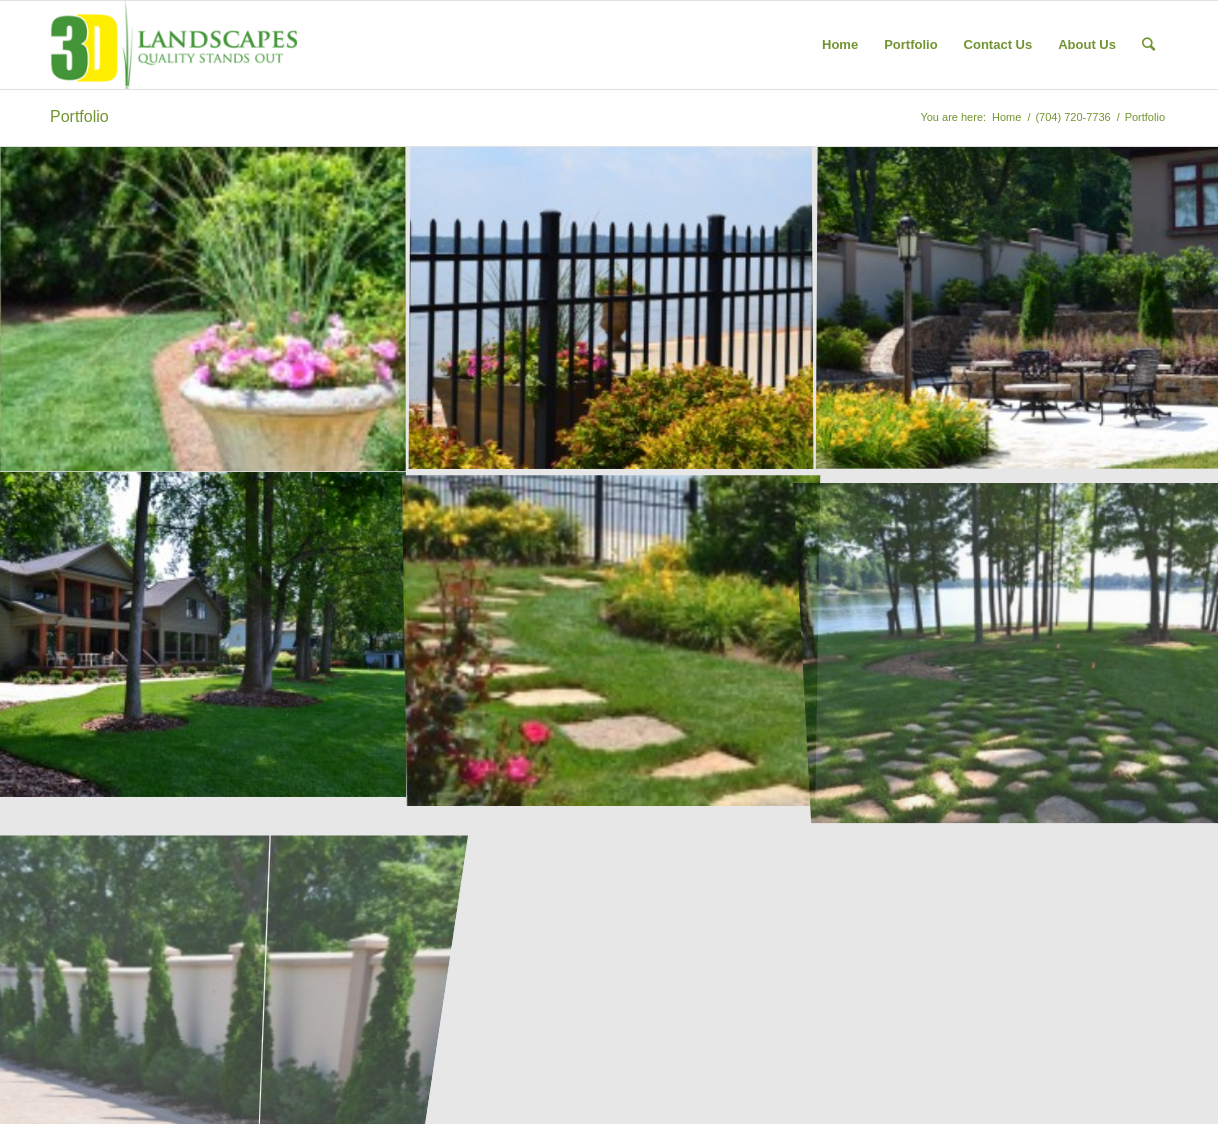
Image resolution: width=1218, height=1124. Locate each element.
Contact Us (998, 44)
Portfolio (910, 44)
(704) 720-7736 (1072, 117)
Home (840, 44)
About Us (1087, 44)
